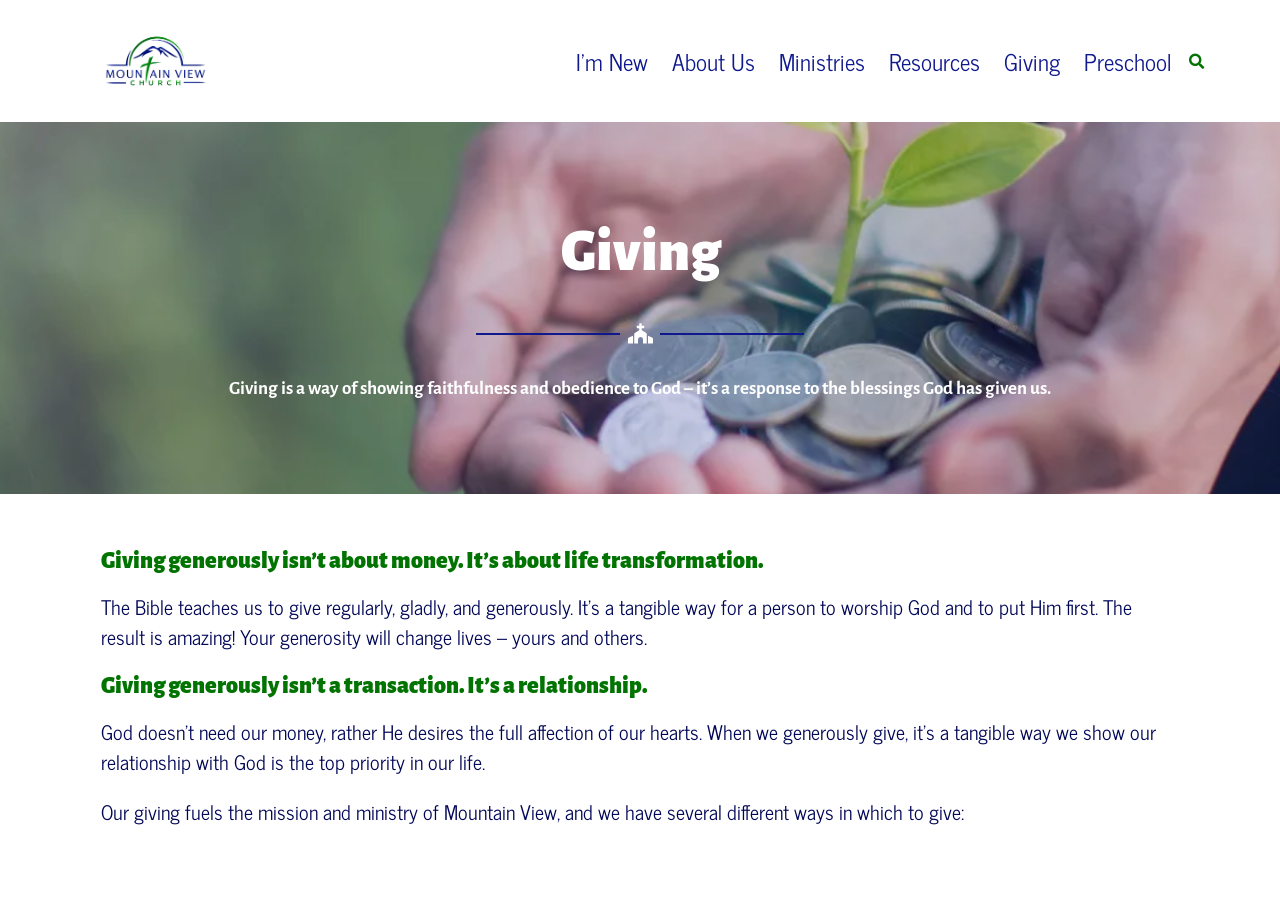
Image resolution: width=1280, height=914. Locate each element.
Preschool (1128, 61)
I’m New (612, 61)
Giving (1032, 61)
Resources (934, 61)
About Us (713, 61)
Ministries (822, 61)
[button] (1196, 62)
